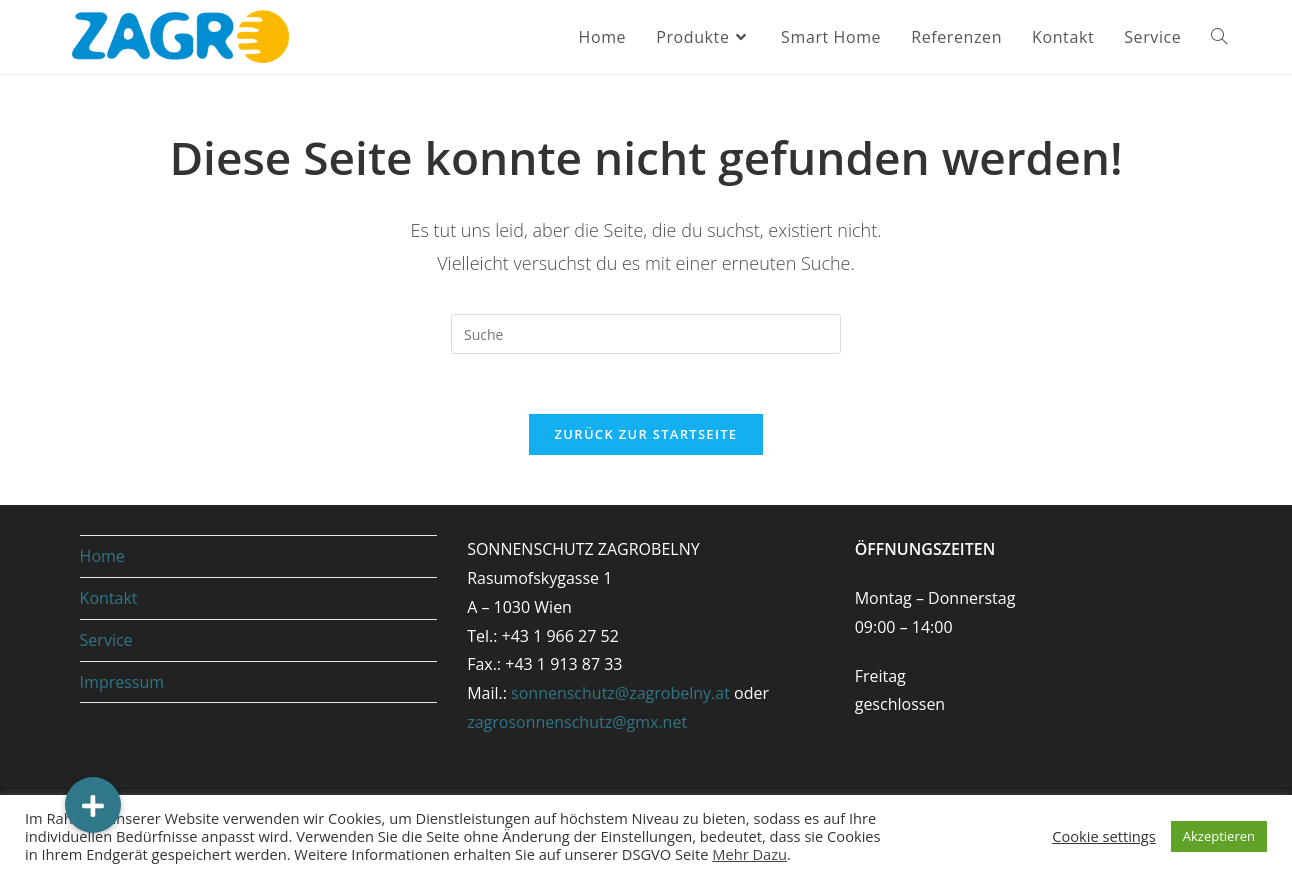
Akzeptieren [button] (1219, 836)
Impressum (122, 682)
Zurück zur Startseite (646, 434)
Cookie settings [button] (1104, 836)
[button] (93, 805)
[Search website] (1219, 37)
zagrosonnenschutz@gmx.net (577, 722)
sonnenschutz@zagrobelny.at (620, 693)
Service (106, 640)
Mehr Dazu (749, 854)
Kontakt (109, 598)
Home (102, 556)
